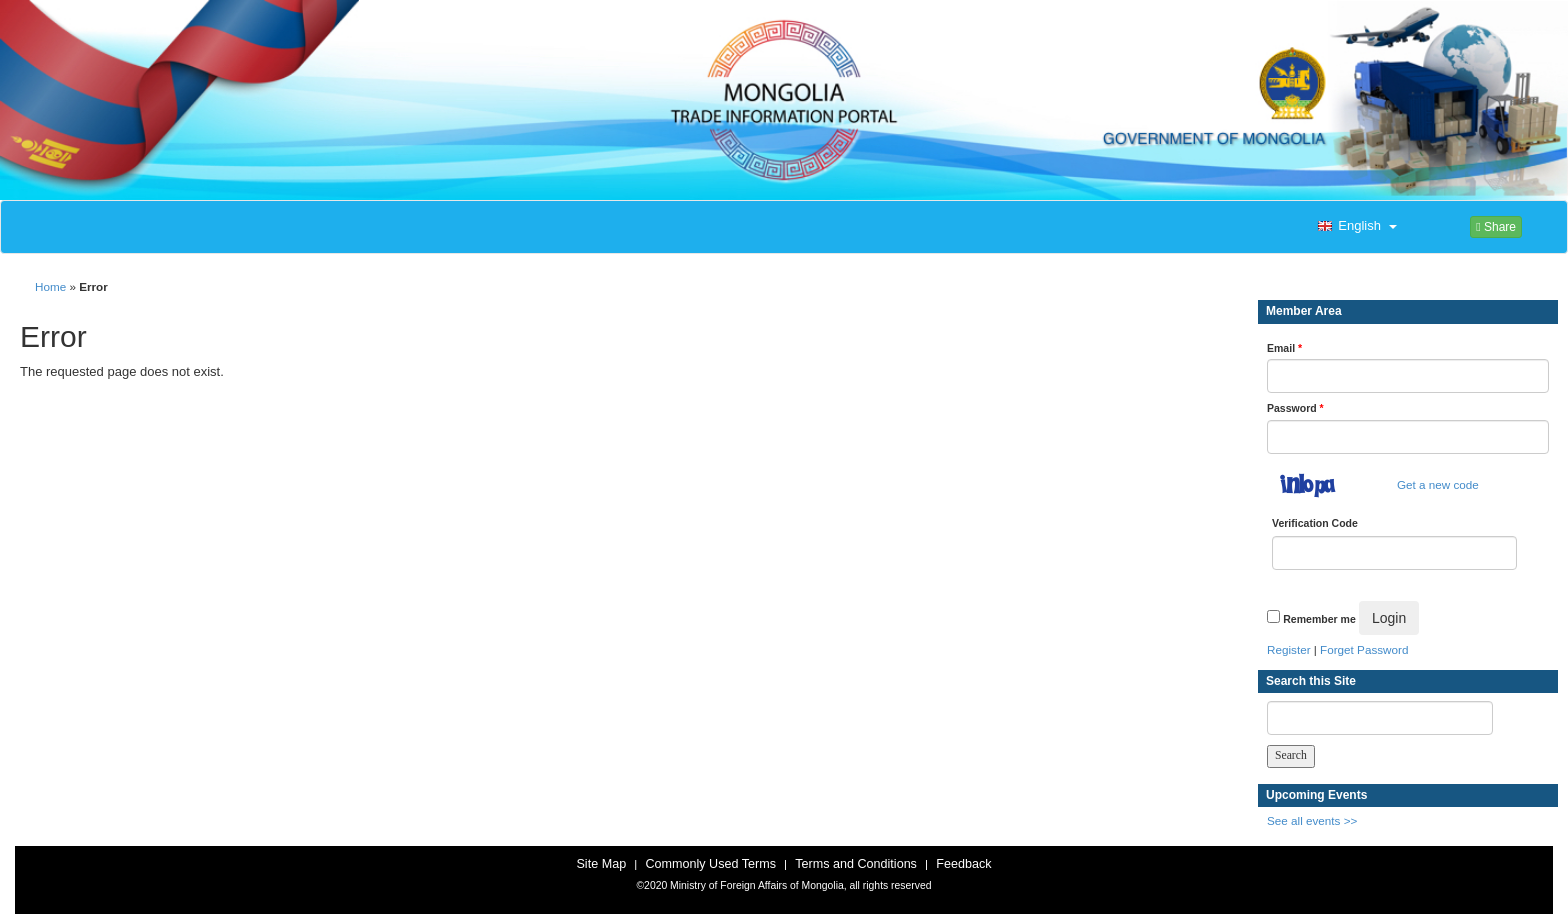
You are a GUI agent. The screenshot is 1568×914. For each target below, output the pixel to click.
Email (1284, 348)
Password (1295, 408)
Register (1289, 649)
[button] (1355, 227)
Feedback (963, 864)
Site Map (601, 864)
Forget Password (1364, 649)
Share (1496, 227)
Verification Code (1315, 523)
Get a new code (1438, 484)
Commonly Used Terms (710, 864)
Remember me (1319, 619)
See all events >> (1312, 820)
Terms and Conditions (856, 864)
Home (50, 286)
